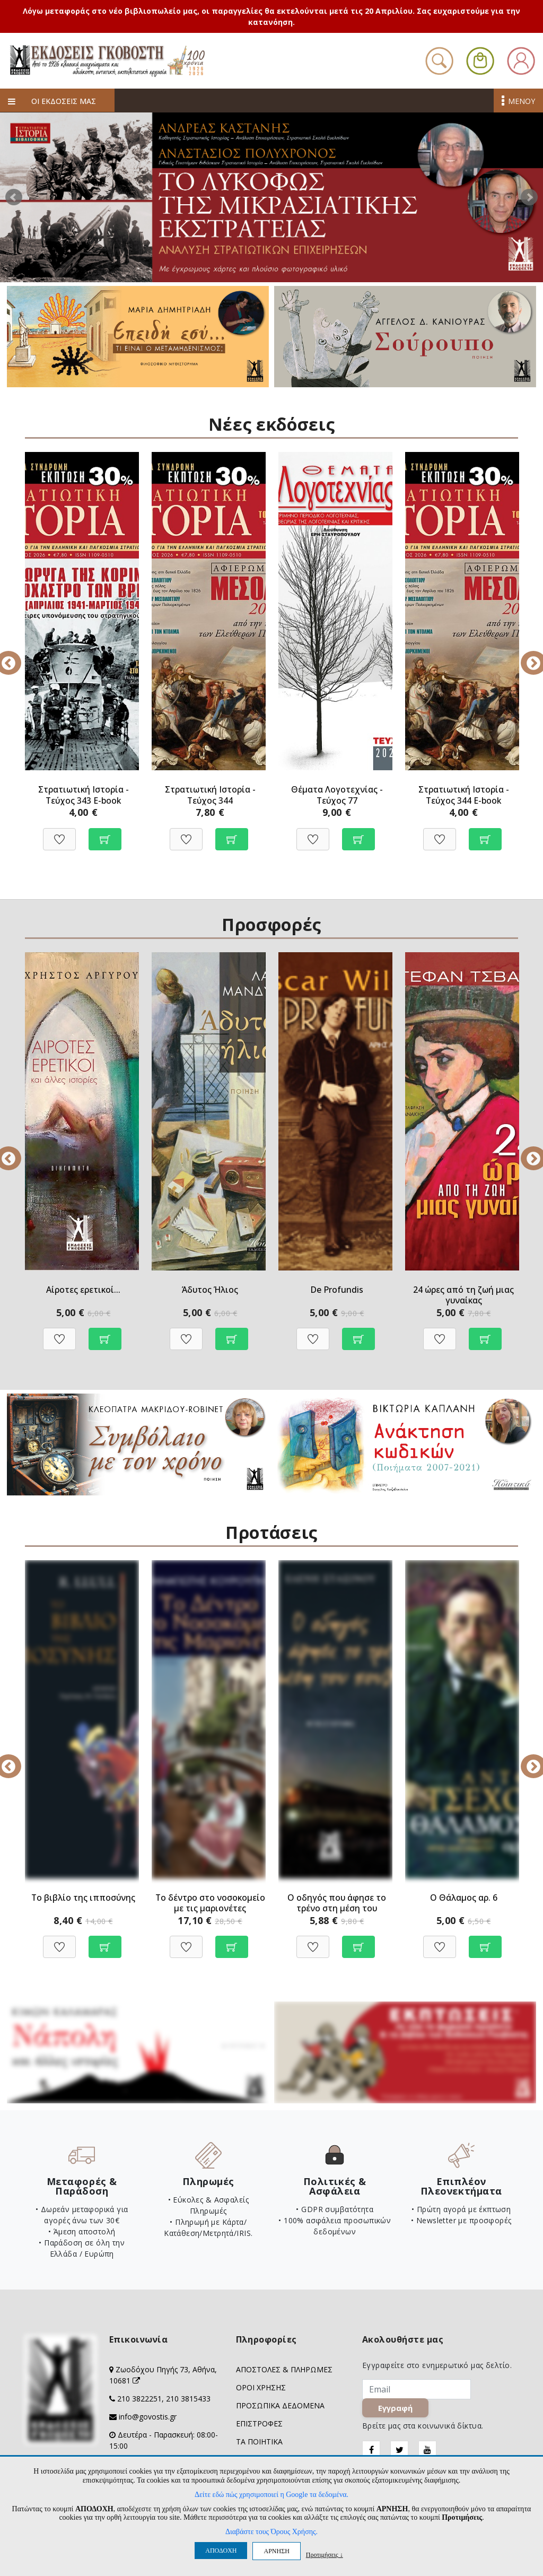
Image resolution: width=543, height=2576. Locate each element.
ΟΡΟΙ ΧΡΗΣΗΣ (261, 2388)
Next (529, 197)
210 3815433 (188, 2399)
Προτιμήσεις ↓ (324, 2554)
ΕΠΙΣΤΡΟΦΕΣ (259, 2424)
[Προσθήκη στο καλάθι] (105, 834)
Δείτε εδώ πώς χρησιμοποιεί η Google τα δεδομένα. (271, 2495)
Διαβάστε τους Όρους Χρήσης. (271, 2532)
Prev (13, 197)
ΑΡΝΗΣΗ (276, 2551)
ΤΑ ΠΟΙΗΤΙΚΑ (259, 2442)
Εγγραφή (396, 2409)
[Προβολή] (105, 1334)
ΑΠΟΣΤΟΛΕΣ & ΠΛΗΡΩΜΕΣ (284, 2370)
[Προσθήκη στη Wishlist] (59, 834)
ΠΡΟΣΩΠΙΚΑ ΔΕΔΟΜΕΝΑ (280, 2406)
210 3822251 (139, 2399)
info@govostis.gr (148, 2417)
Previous (17, 655)
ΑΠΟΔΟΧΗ (221, 2550)
